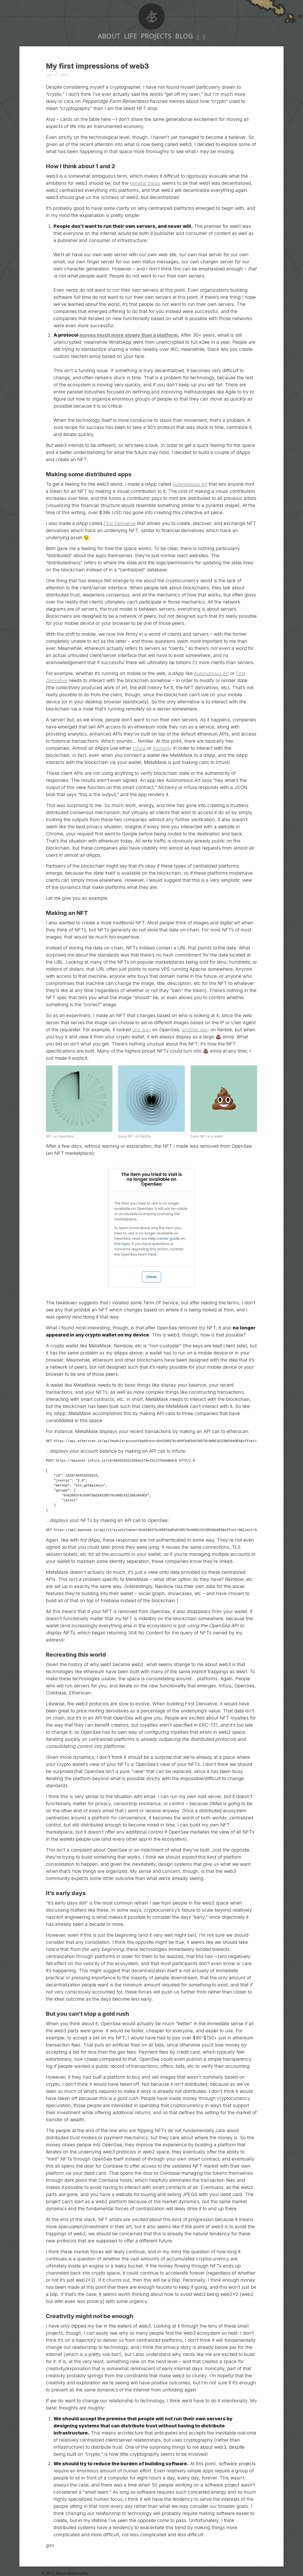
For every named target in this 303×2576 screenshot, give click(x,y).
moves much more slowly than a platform (129, 335)
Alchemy (162, 748)
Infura (139, 748)
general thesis (145, 183)
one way (141, 1029)
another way (195, 1029)
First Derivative (120, 523)
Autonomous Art (190, 484)
